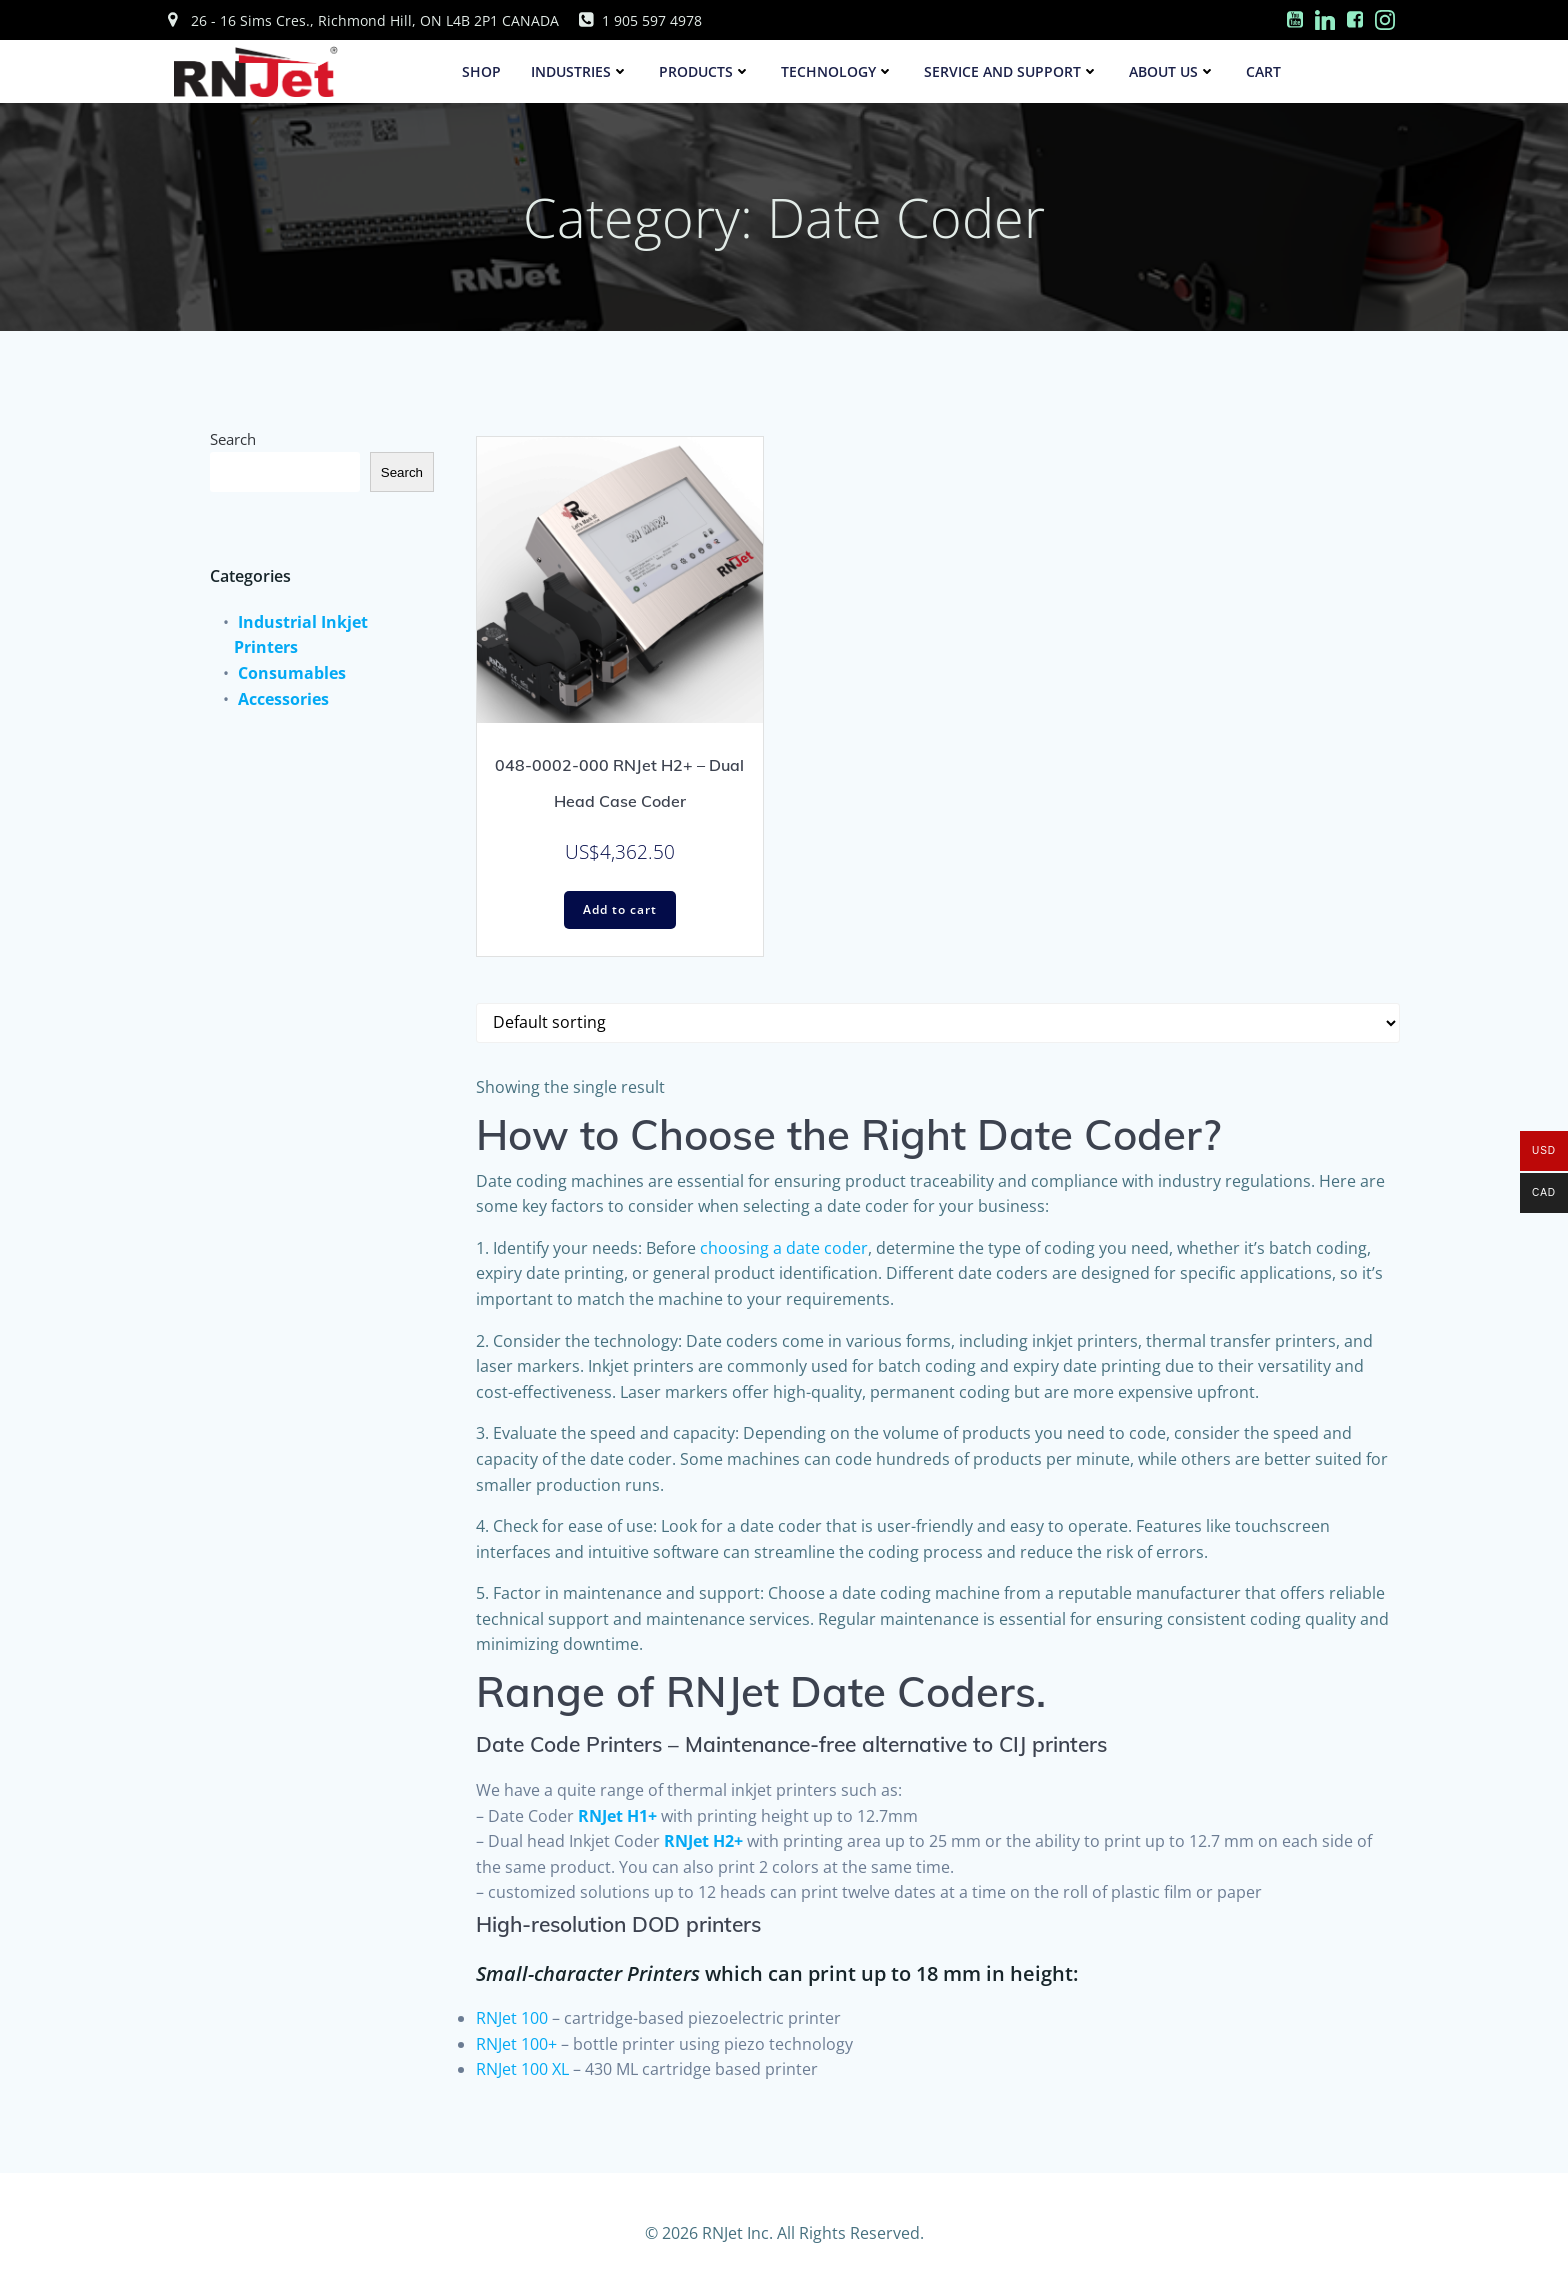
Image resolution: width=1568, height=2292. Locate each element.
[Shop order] (938, 1024)
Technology (838, 71)
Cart (1264, 71)
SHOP (482, 71)
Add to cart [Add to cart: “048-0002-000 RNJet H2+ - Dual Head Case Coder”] (620, 910)
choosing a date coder (784, 1249)
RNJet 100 (512, 2019)
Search (236, 434)
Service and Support (1012, 71)
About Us (1173, 71)
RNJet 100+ (516, 2045)
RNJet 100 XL (522, 2070)
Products (706, 71)
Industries (581, 71)
